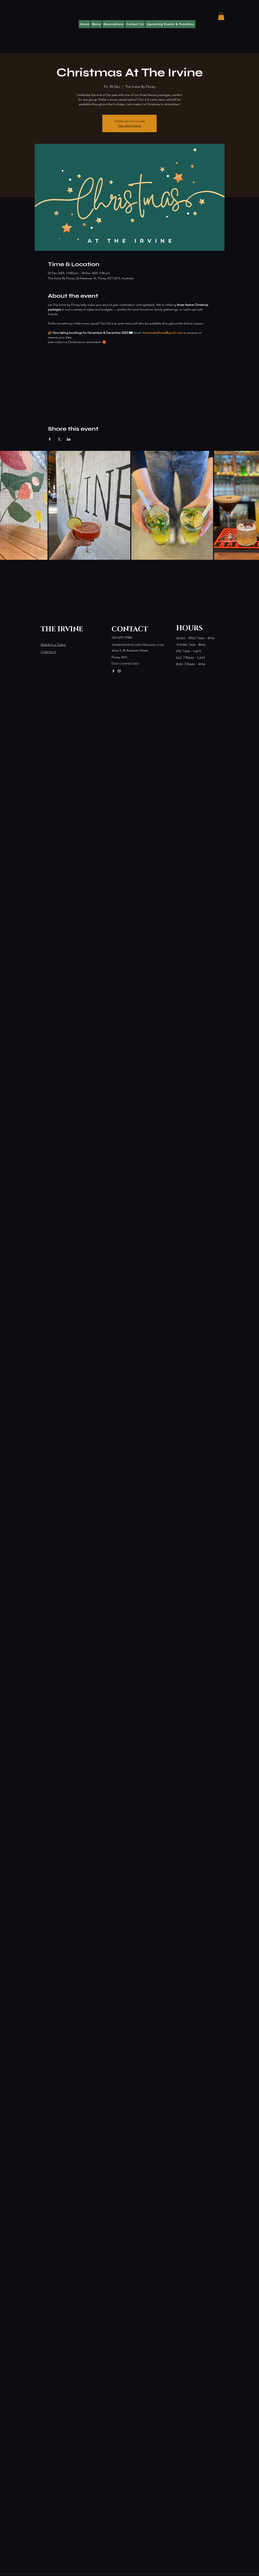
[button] (221, 16)
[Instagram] (119, 671)
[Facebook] (113, 671)
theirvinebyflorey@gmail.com (137, 645)
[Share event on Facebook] (50, 439)
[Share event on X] (59, 439)
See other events (129, 126)
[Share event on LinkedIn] (69, 439)
